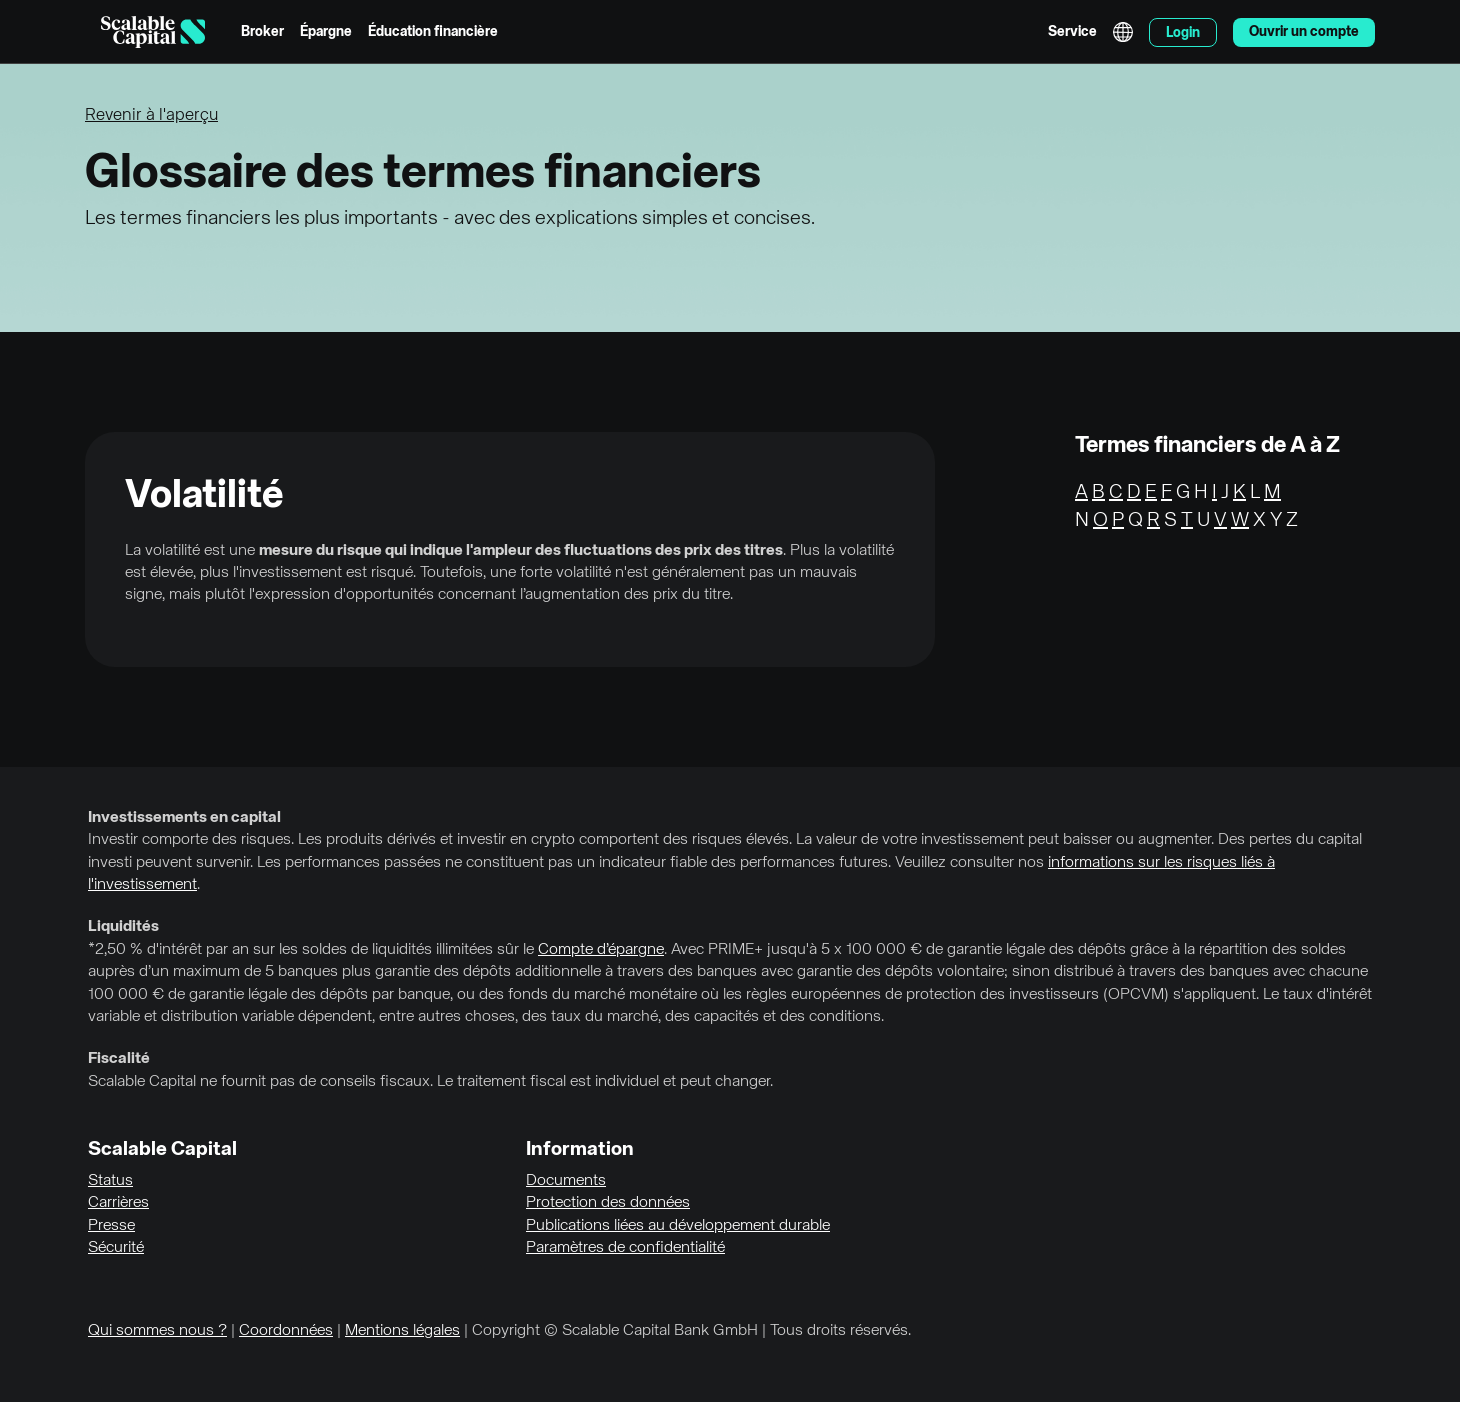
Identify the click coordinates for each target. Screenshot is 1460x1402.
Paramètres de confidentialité (625, 1248)
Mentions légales (402, 1331)
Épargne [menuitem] (326, 32)
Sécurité (116, 1248)
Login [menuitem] (1183, 33)
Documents (566, 1181)
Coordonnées (286, 1331)
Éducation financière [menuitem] (433, 32)
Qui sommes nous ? (157, 1331)
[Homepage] (153, 32)
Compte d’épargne (601, 950)
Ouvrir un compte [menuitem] (1304, 32)
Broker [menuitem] (262, 32)
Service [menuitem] (1072, 32)
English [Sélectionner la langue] (1123, 32)
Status (110, 1181)
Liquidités (123, 927)
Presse (111, 1226)
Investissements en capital (184, 818)
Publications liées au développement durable (678, 1226)
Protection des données (608, 1203)
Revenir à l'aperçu (151, 115)
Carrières (118, 1203)
